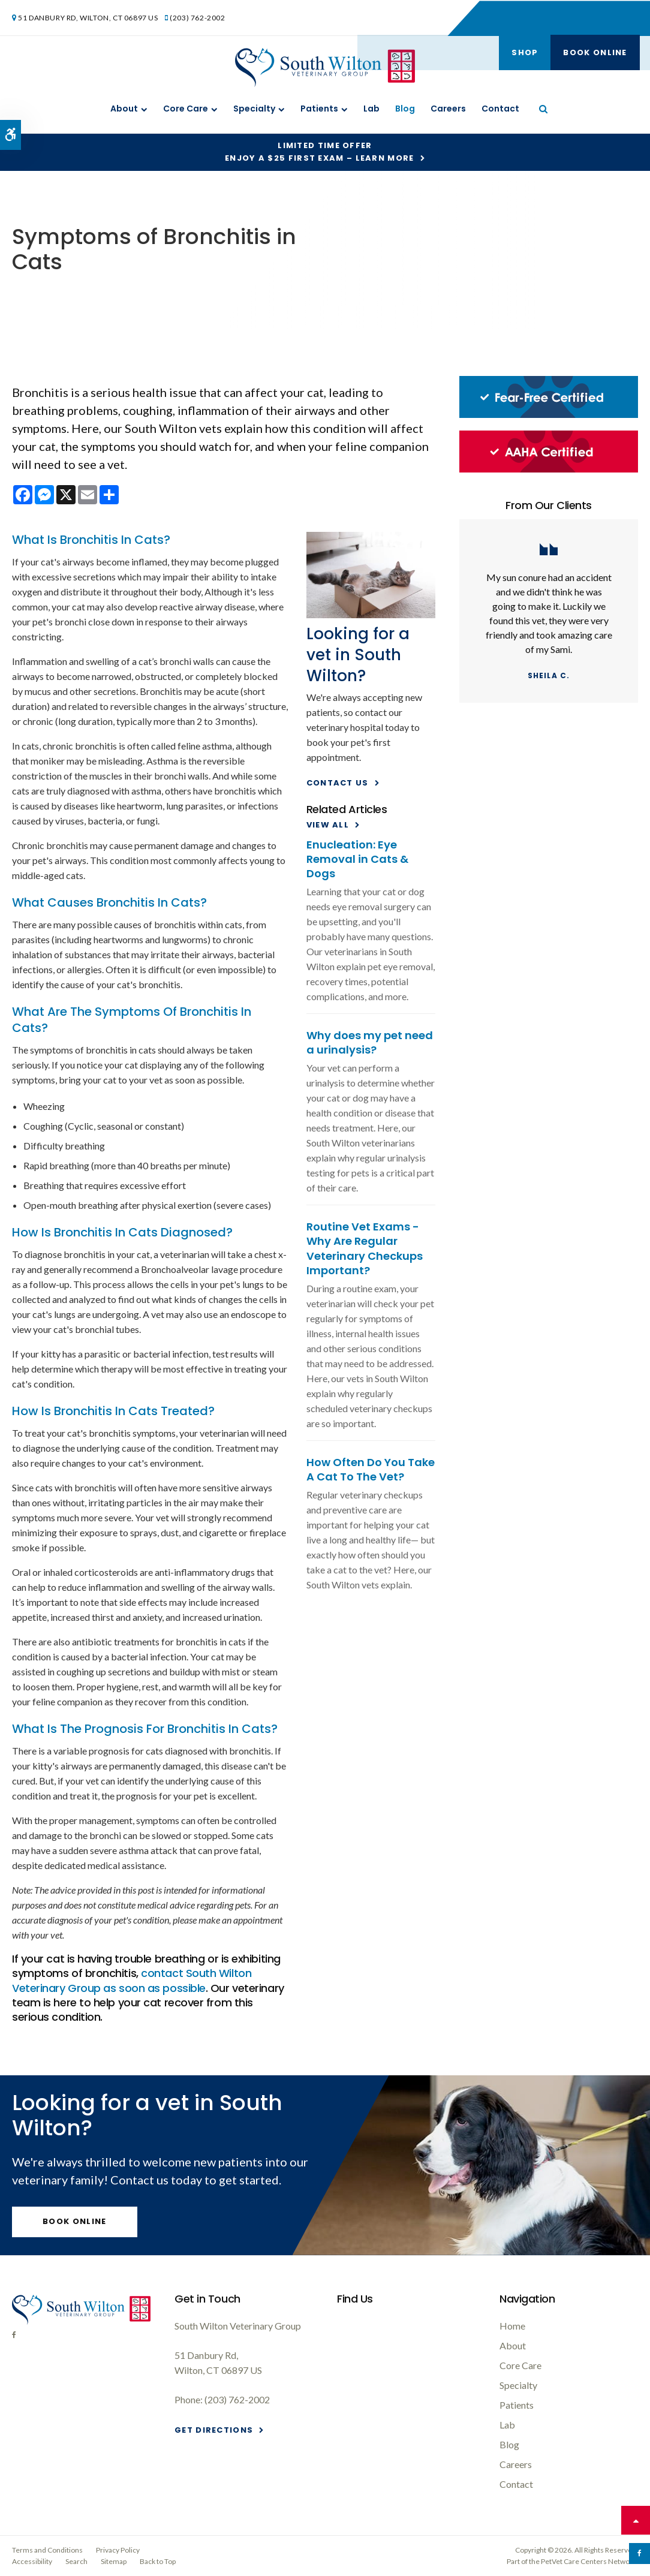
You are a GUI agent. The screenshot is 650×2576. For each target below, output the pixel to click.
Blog (405, 109)
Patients (319, 109)
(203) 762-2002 (198, 17)
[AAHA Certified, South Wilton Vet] (548, 469)
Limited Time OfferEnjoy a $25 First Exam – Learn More (319, 152)
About (124, 109)
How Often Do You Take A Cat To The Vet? (370, 1469)
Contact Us (337, 783)
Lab (371, 109)
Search (76, 2561)
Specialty (254, 109)
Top (635, 2520)
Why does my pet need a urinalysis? (369, 1042)
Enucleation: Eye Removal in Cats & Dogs (357, 859)
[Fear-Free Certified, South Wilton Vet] (548, 415)
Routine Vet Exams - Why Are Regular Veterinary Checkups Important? (364, 1248)
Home (512, 2325)
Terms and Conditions (47, 2549)
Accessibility (32, 2561)
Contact (500, 109)
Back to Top (158, 2561)
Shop (523, 17)
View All (327, 824)
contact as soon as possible (131, 1980)
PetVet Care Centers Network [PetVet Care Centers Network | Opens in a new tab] (588, 2561)
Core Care (185, 109)
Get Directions (213, 2430)
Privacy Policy (118, 2549)
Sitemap (114, 2561)
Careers (448, 109)
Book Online (593, 17)
